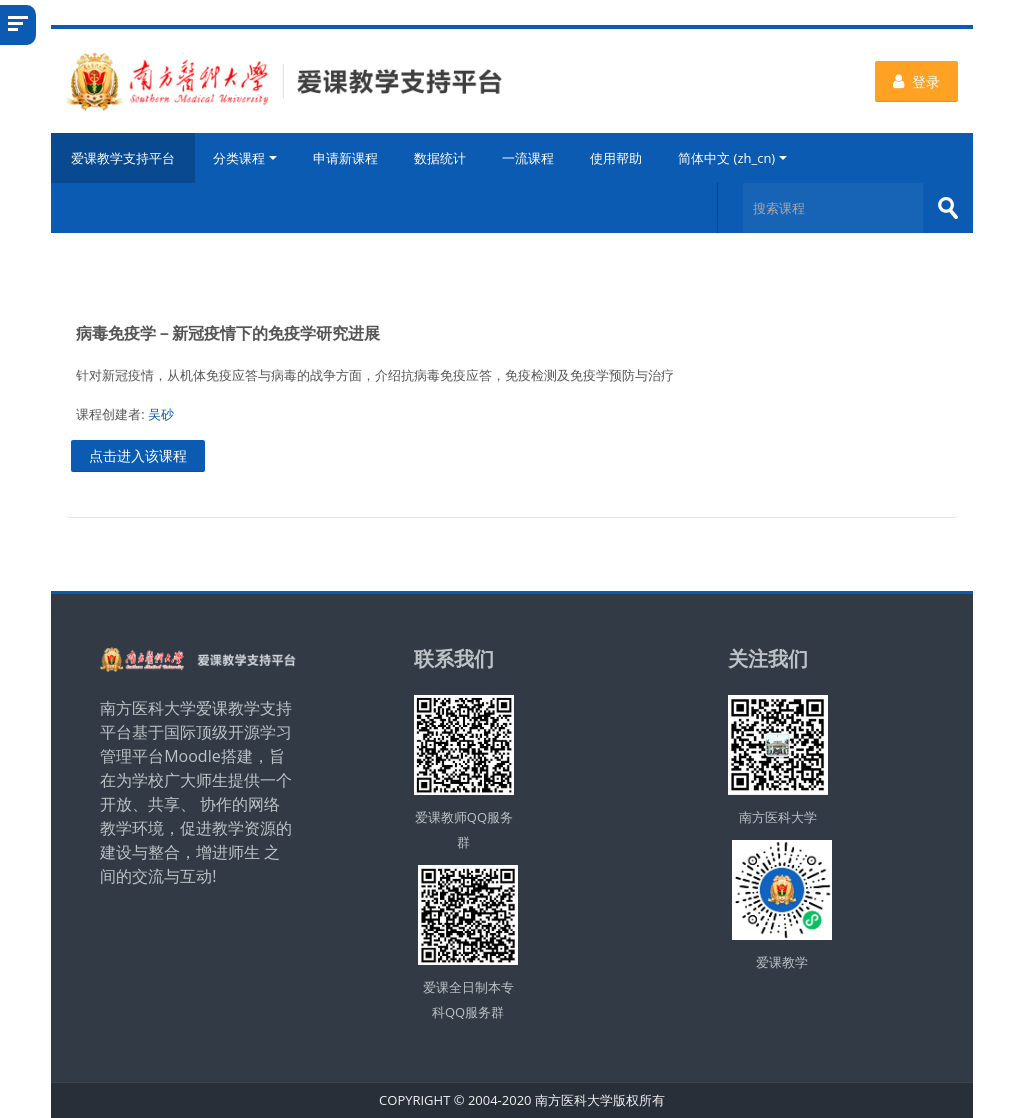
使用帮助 (616, 158)
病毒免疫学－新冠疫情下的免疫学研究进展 (228, 333)
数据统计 (440, 158)
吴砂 (161, 414)
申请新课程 (345, 158)
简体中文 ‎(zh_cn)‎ (732, 158)
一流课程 (528, 158)
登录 (916, 81)
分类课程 (245, 158)
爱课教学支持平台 (123, 158)
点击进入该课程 (138, 455)
